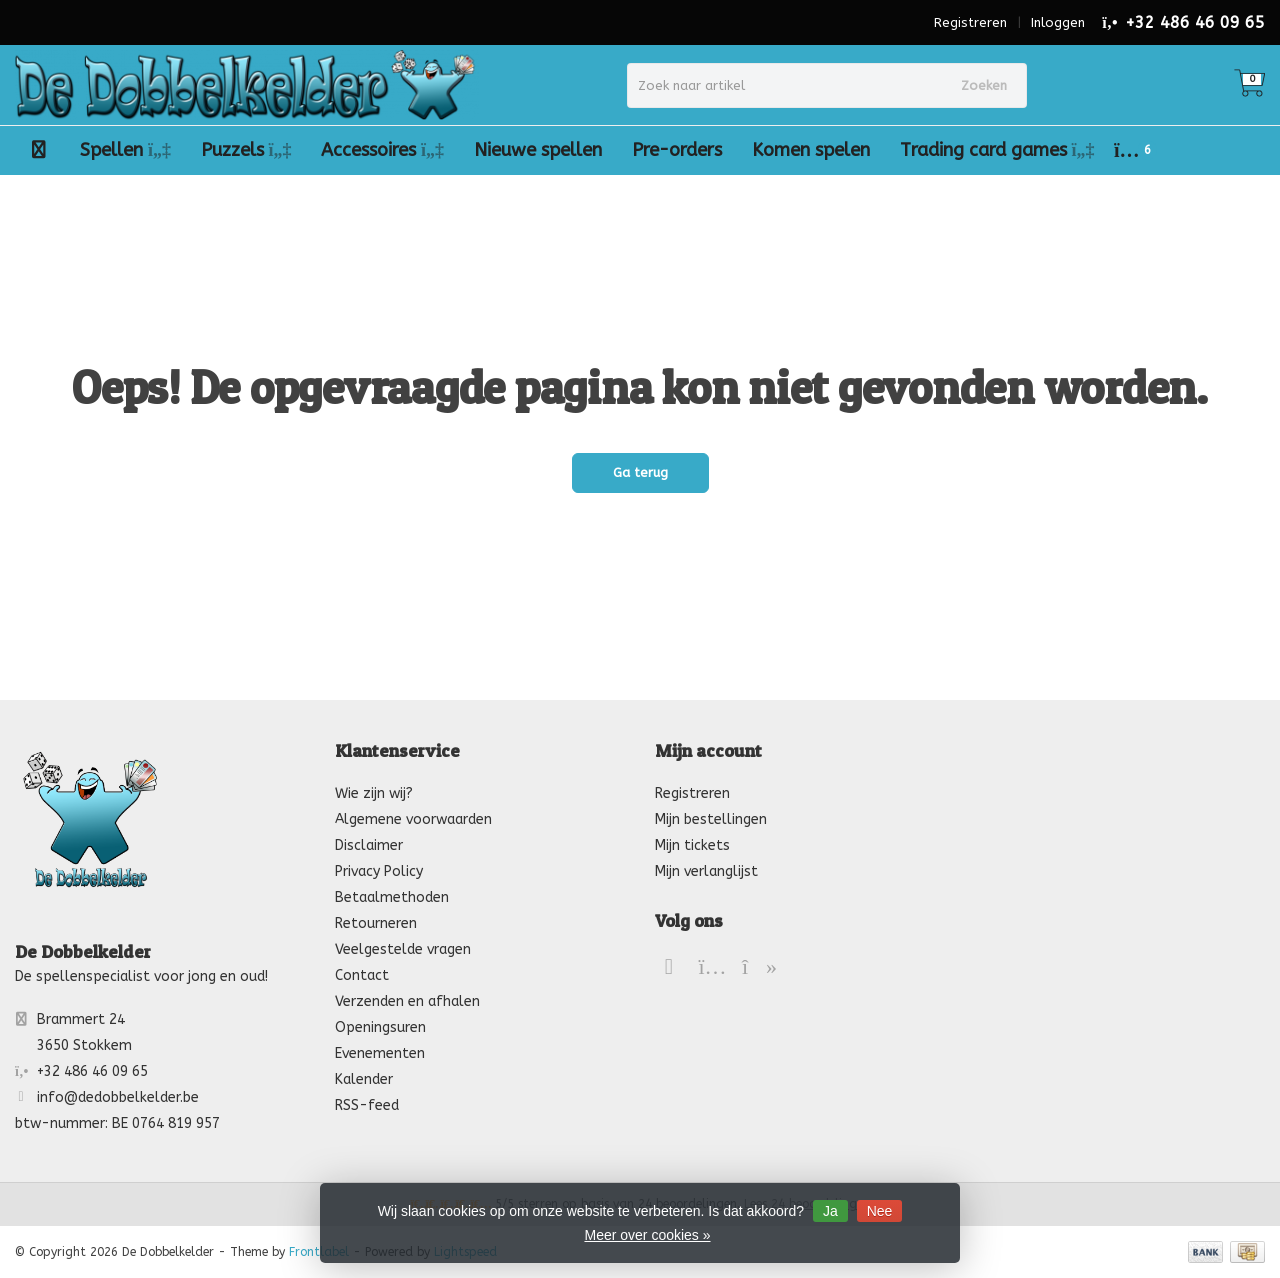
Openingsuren (380, 1027)
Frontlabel (319, 1252)
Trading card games (997, 150)
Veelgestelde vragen (403, 949)
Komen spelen (811, 150)
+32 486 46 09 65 (1195, 22)
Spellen (125, 150)
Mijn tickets (692, 845)
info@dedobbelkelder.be (118, 1097)
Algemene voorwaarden (413, 819)
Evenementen (380, 1053)
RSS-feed (367, 1105)
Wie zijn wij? (374, 793)
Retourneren (376, 923)
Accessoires (382, 150)
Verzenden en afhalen (407, 1001)
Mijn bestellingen (711, 819)
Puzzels (246, 150)
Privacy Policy (379, 871)
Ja (830, 1211)
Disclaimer (369, 845)
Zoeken (984, 85)
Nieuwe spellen (538, 150)
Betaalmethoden (392, 897)
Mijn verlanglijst (706, 871)
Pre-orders (677, 150)
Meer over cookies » (647, 1235)
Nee (880, 1211)
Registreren (970, 22)
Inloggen (1058, 22)
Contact (362, 975)
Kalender (364, 1079)
